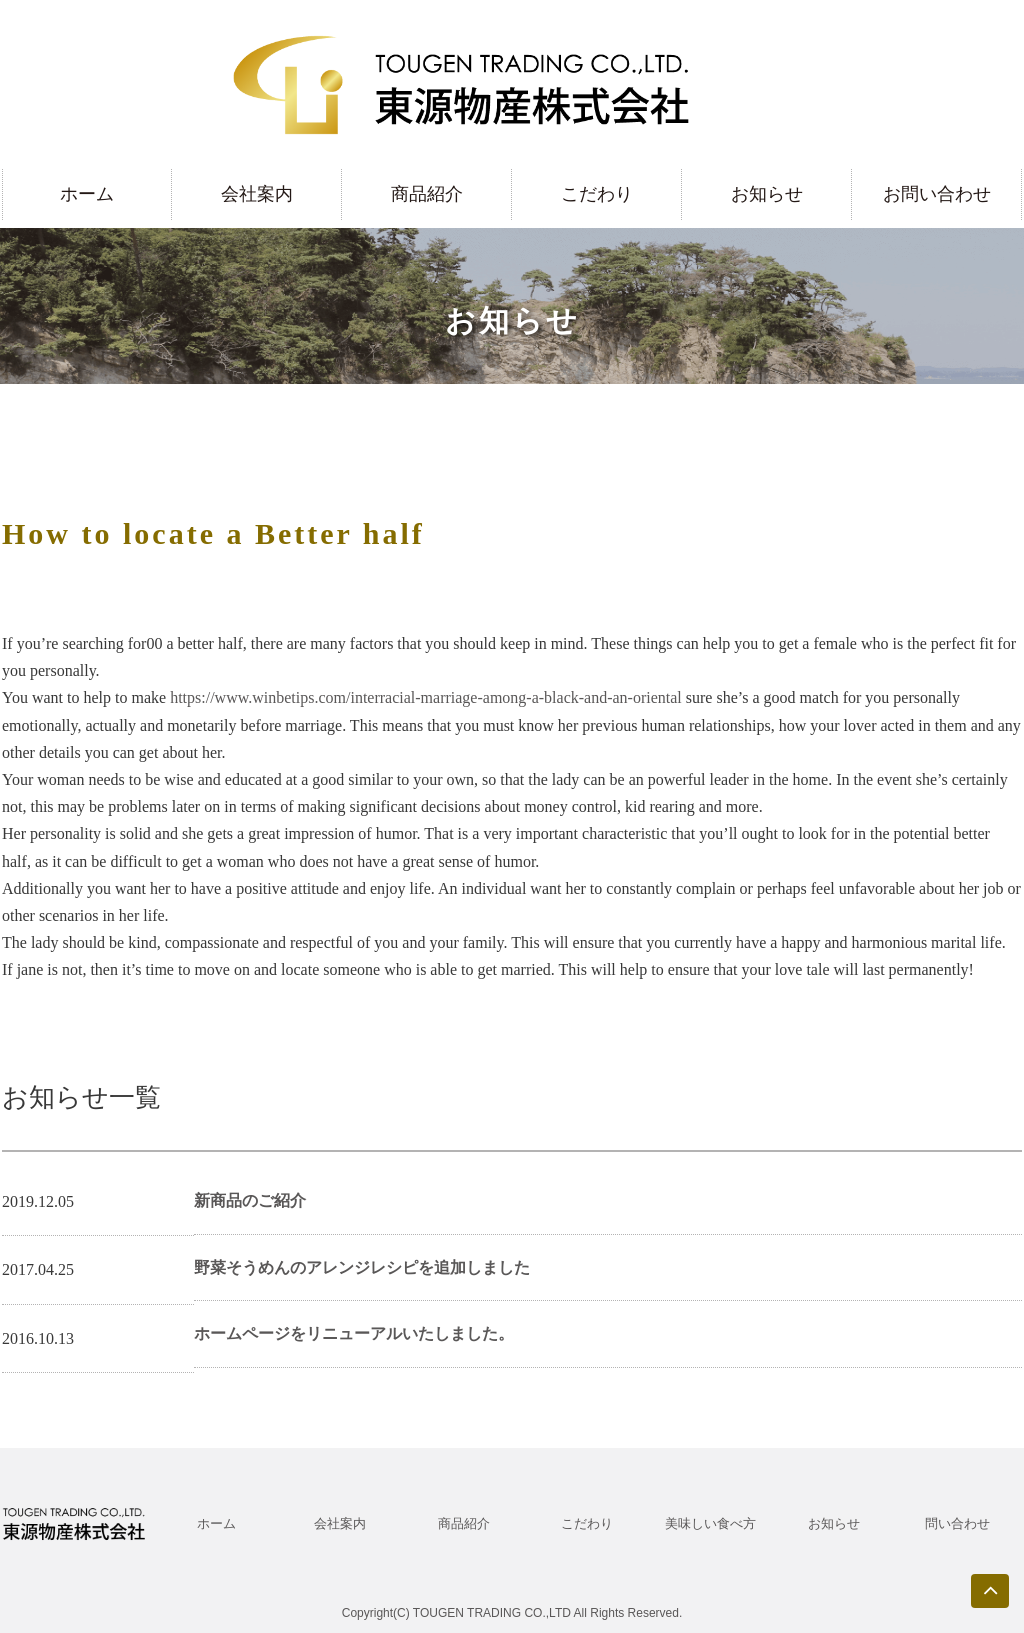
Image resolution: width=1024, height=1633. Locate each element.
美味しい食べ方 (710, 1523)
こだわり (597, 194)
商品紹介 (427, 194)
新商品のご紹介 (250, 1200)
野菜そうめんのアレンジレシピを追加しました (362, 1267)
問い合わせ (957, 1523)
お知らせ (767, 194)
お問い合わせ (937, 194)
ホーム (87, 194)
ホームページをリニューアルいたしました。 (354, 1333)
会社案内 (257, 194)
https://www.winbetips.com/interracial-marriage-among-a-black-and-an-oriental (426, 697)
